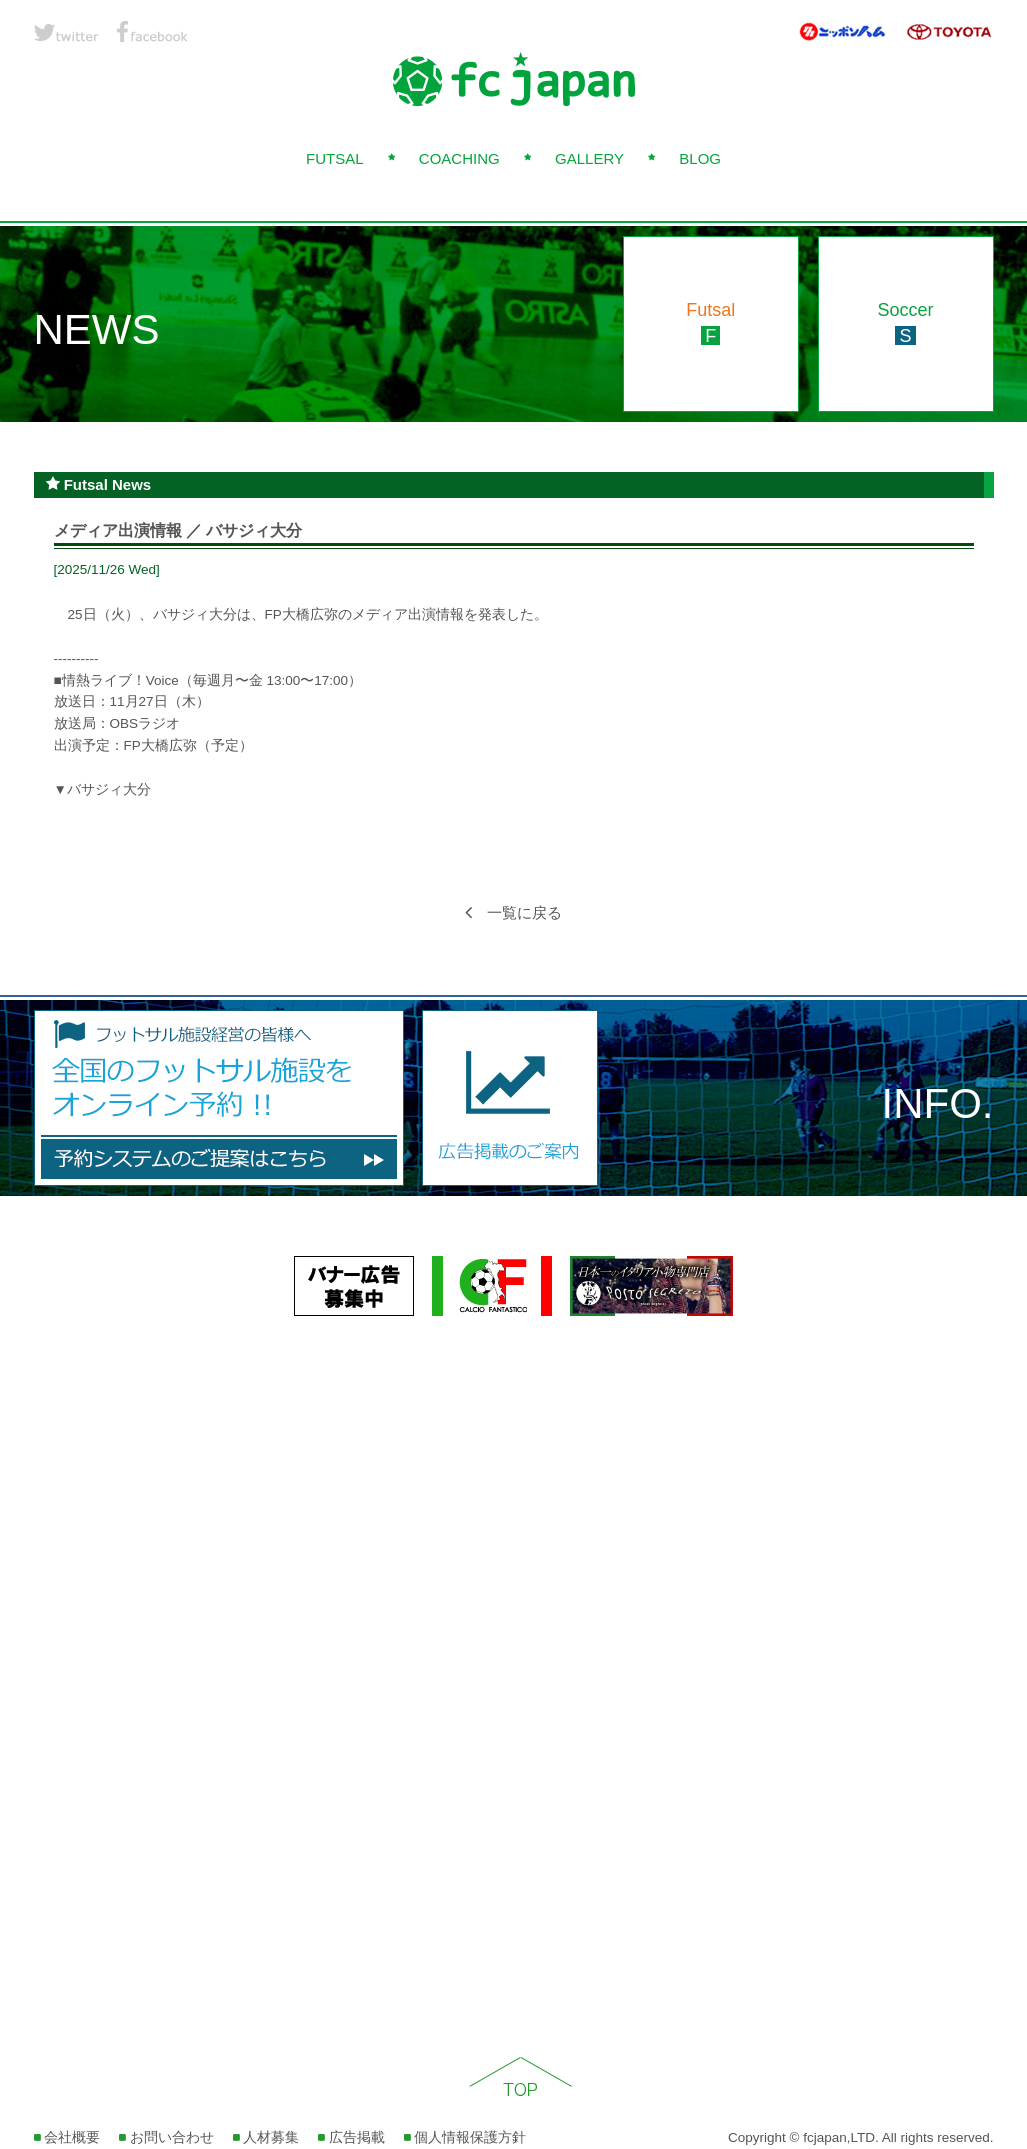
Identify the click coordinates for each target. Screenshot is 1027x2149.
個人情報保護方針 (465, 2137)
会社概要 (67, 2137)
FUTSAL (335, 158)
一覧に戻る (513, 912)
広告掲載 (351, 2137)
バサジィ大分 (109, 789)
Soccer (905, 323)
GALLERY (589, 158)
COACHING (459, 158)
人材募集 (266, 2137)
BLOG (700, 158)
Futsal (710, 323)
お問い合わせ (166, 2137)
